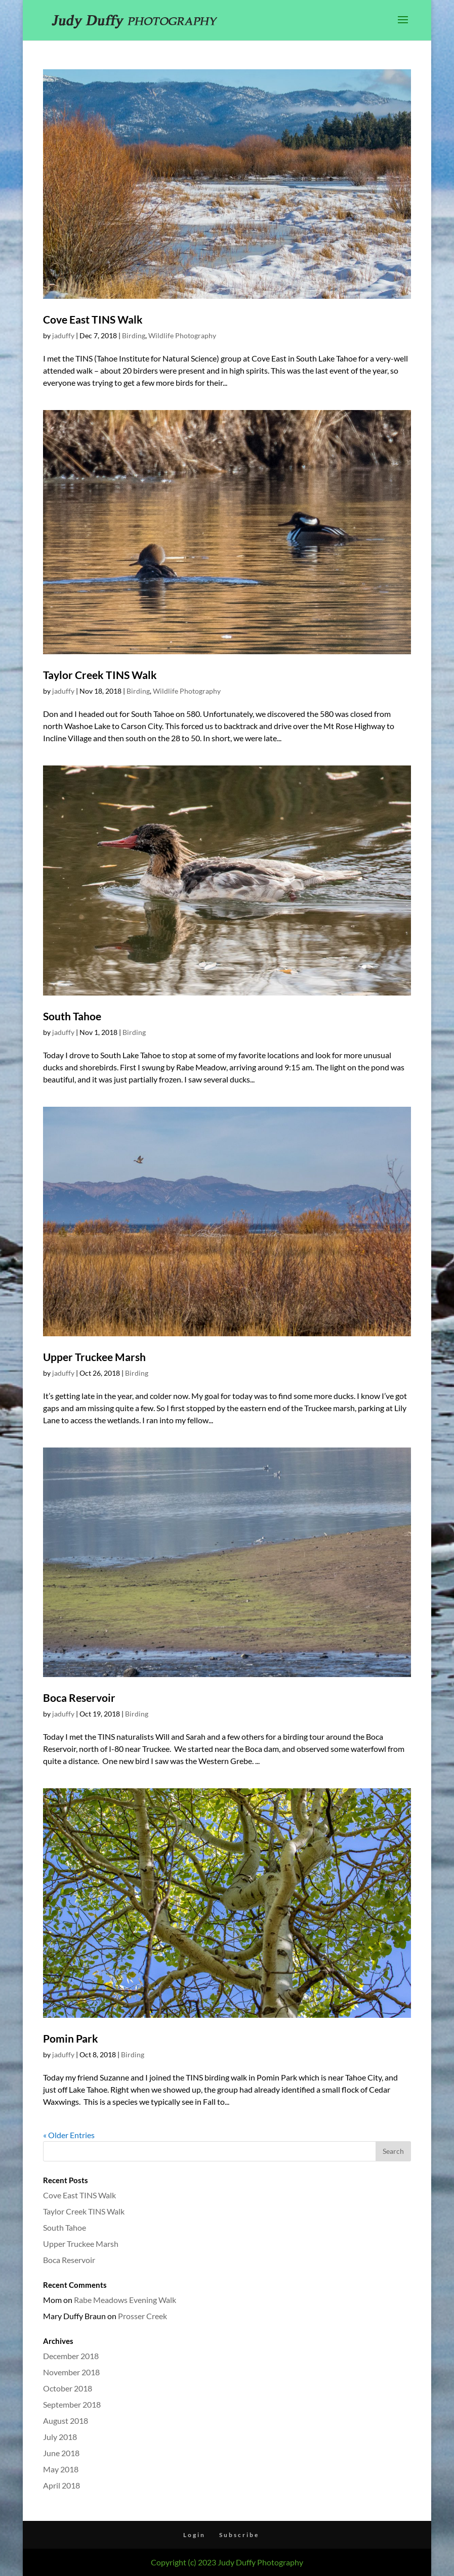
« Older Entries (69, 2135)
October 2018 (67, 2388)
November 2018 (71, 2372)
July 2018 (60, 2437)
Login (194, 2535)
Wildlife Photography (182, 335)
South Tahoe (72, 1016)
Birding (133, 335)
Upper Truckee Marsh (94, 1356)
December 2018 (71, 2356)
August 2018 (65, 2420)
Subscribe (239, 2535)
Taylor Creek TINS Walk (100, 674)
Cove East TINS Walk (93, 319)
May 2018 (60, 2469)
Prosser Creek (142, 2316)
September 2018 (72, 2404)
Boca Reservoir (79, 1697)
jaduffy (63, 335)
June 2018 (61, 2453)
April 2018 (61, 2485)
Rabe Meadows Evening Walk (125, 2299)
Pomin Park (70, 2038)
